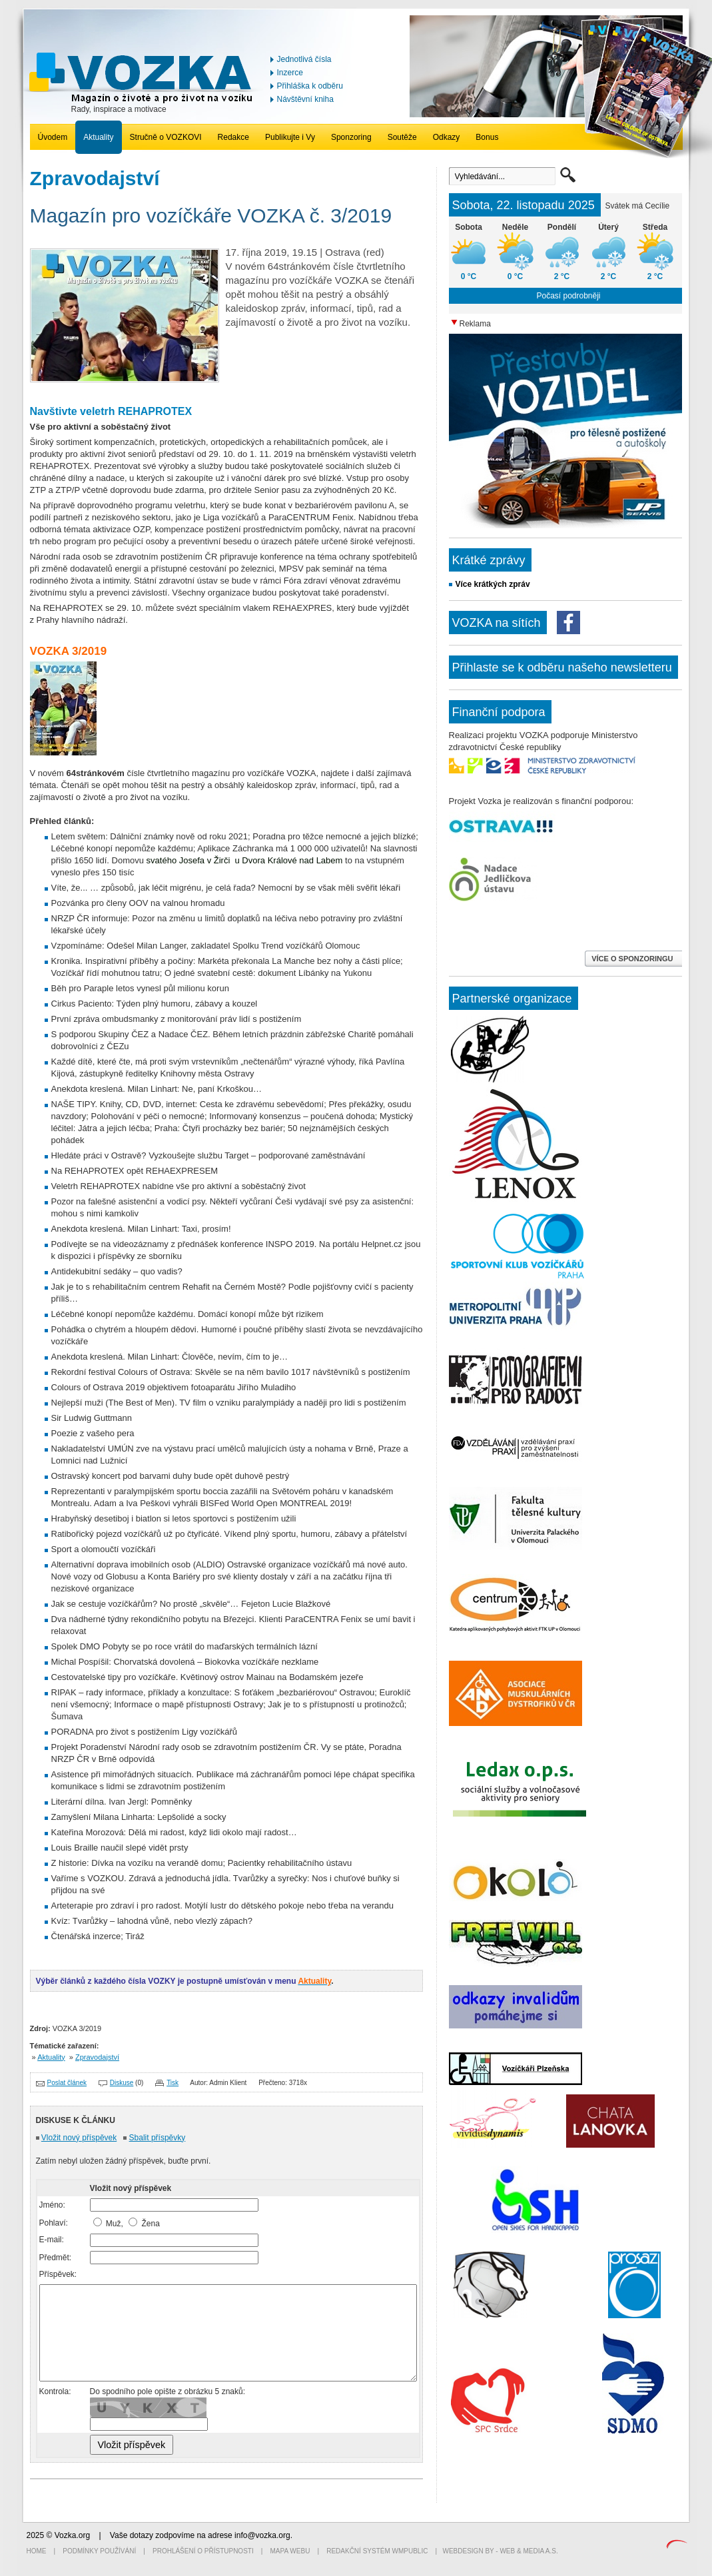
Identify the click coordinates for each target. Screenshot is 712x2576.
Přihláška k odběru (310, 86)
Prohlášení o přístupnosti (203, 2551)
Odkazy (446, 137)
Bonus (487, 137)
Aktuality (98, 137)
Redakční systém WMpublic (377, 2551)
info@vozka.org (262, 2535)
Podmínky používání (99, 2551)
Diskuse (122, 2082)
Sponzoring (351, 137)
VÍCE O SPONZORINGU (633, 959)
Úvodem (53, 137)
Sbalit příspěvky (157, 2137)
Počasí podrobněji (568, 295)
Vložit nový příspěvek (79, 2137)
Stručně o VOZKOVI (166, 137)
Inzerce (290, 72)
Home (37, 2551)
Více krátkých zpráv (493, 584)
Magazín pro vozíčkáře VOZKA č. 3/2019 (211, 215)
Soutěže (402, 137)
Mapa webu (290, 2551)
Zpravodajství (97, 2057)
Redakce (233, 137)
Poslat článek (67, 2082)
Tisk (172, 2082)
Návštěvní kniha (305, 99)
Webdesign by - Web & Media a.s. (499, 2551)
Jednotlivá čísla (304, 59)
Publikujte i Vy (290, 137)
